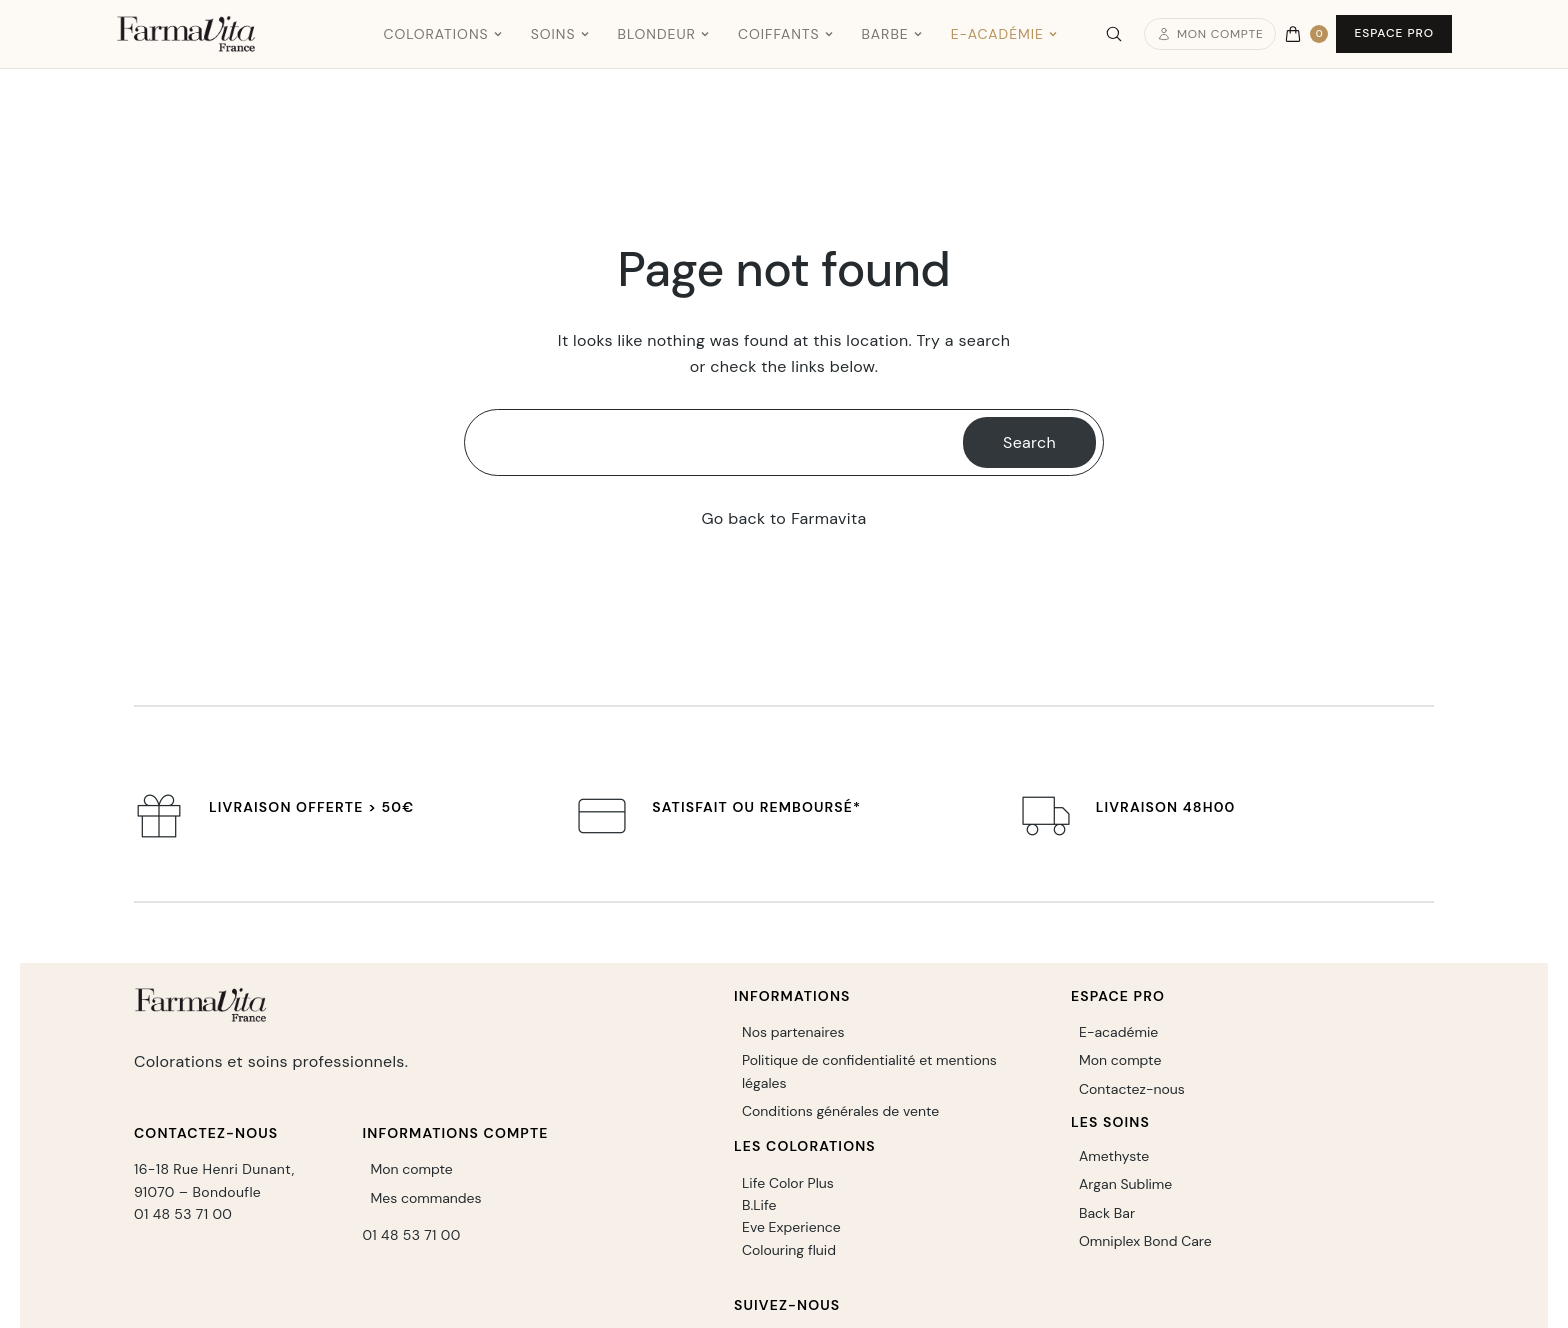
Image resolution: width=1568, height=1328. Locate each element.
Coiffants (786, 34)
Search (1029, 442)
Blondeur (664, 34)
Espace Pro (1394, 33)
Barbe (892, 34)
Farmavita (828, 518)
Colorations (442, 34)
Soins (560, 34)
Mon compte (1210, 34)
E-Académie (1004, 34)
